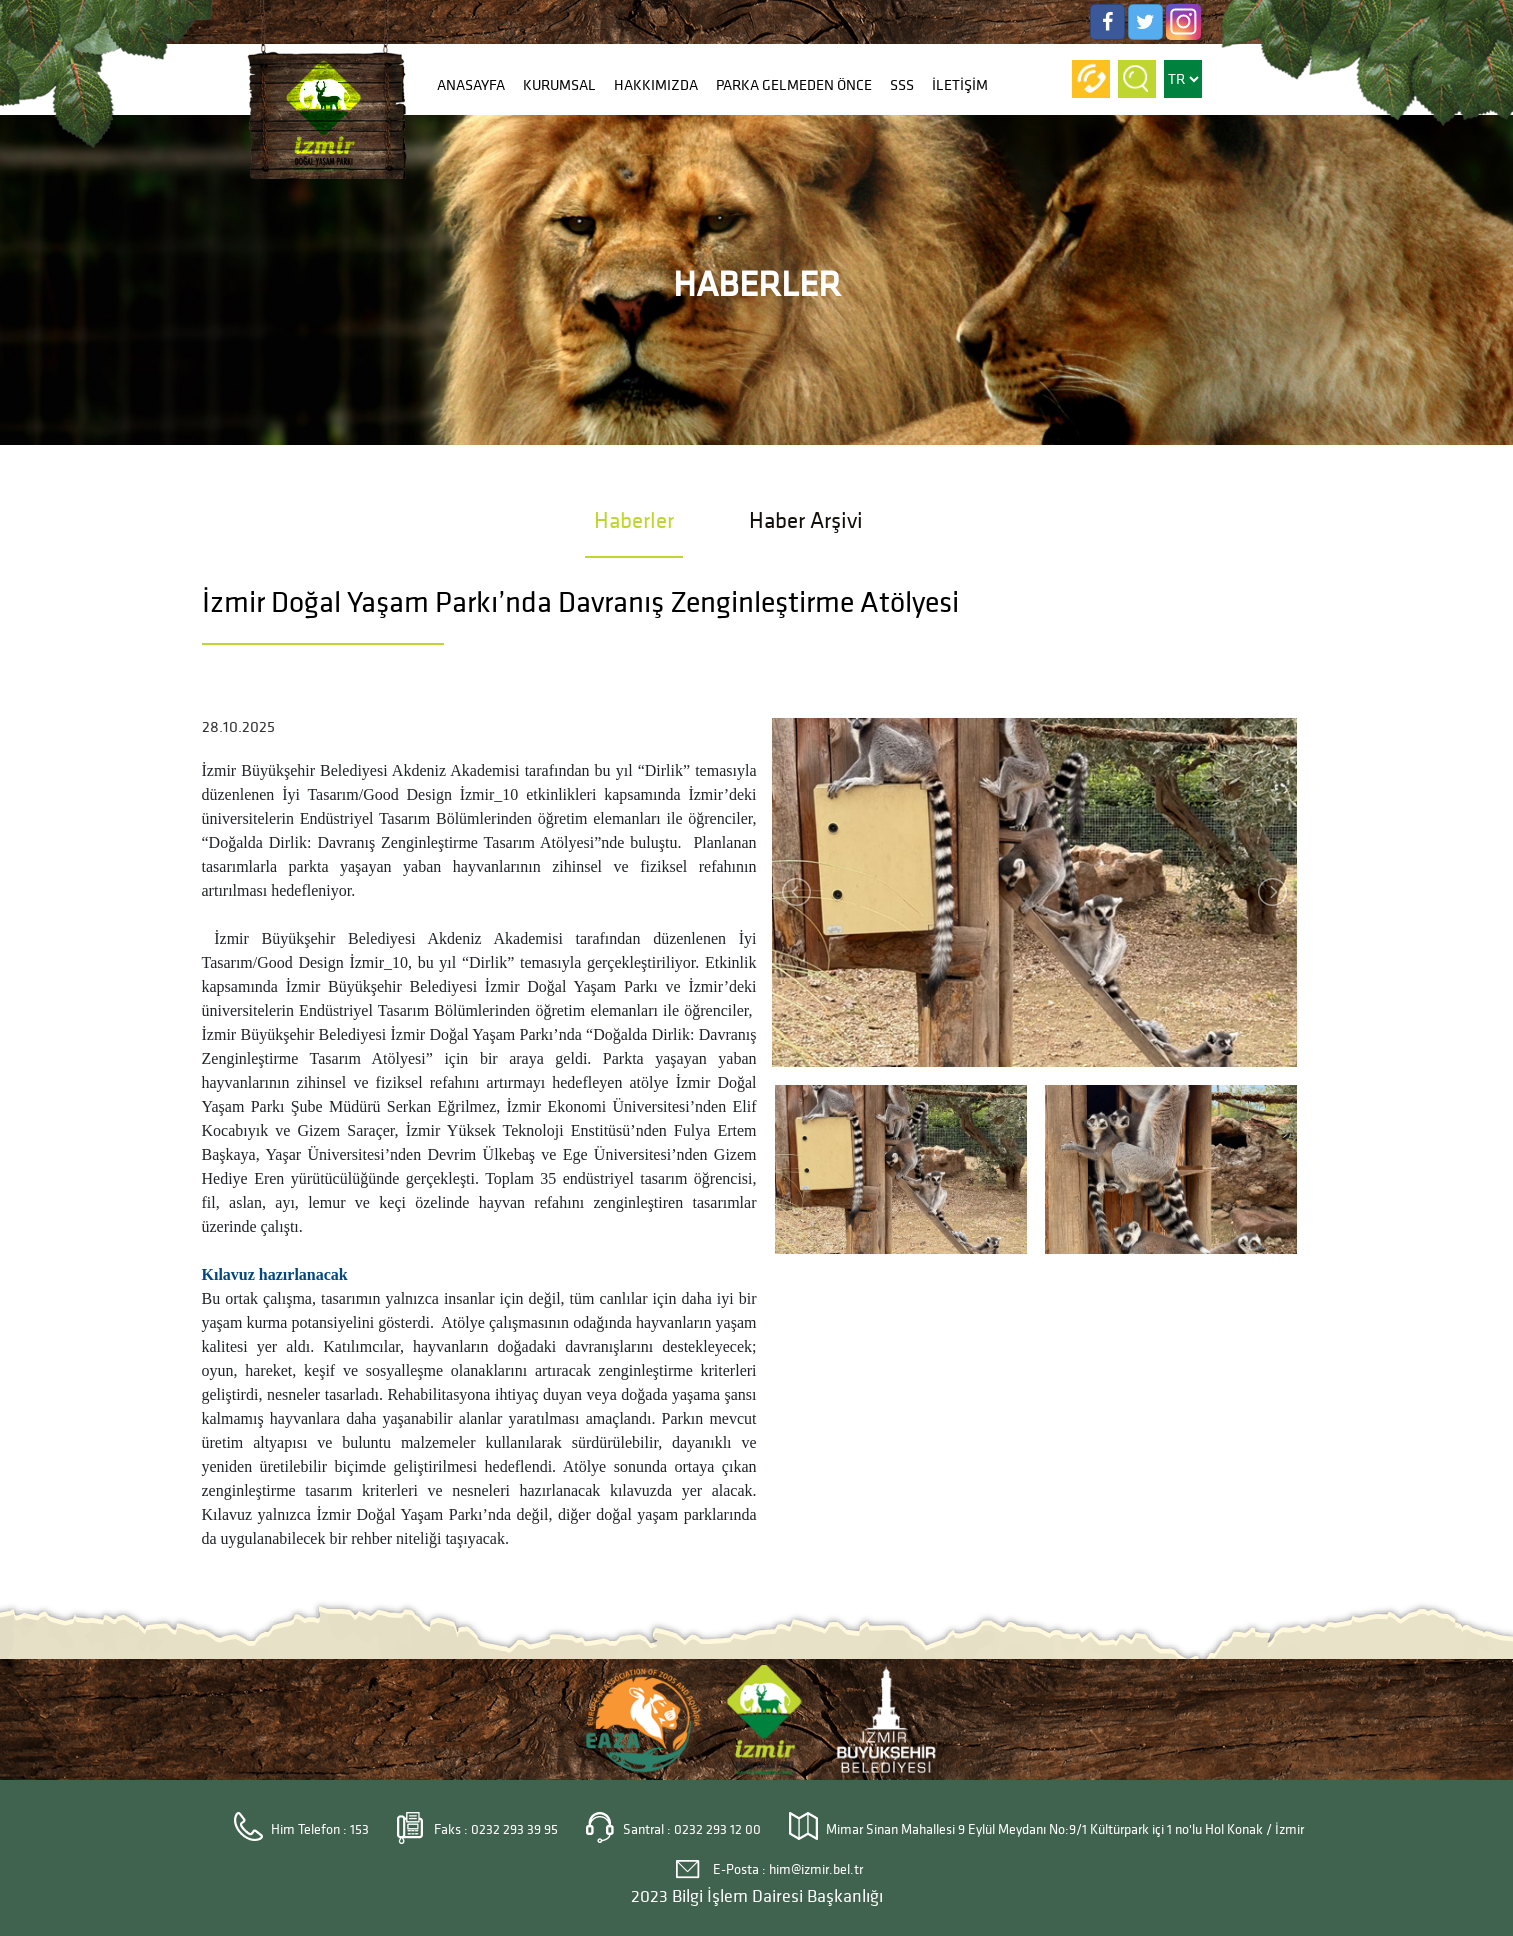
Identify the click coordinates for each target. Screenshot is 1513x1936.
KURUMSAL (559, 85)
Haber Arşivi (806, 520)
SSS (902, 85)
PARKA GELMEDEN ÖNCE (794, 85)
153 (359, 1829)
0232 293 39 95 (514, 1829)
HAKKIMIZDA (656, 85)
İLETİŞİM (960, 85)
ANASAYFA (471, 85)
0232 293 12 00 (717, 1829)
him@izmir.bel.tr (816, 1869)
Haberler (634, 520)
